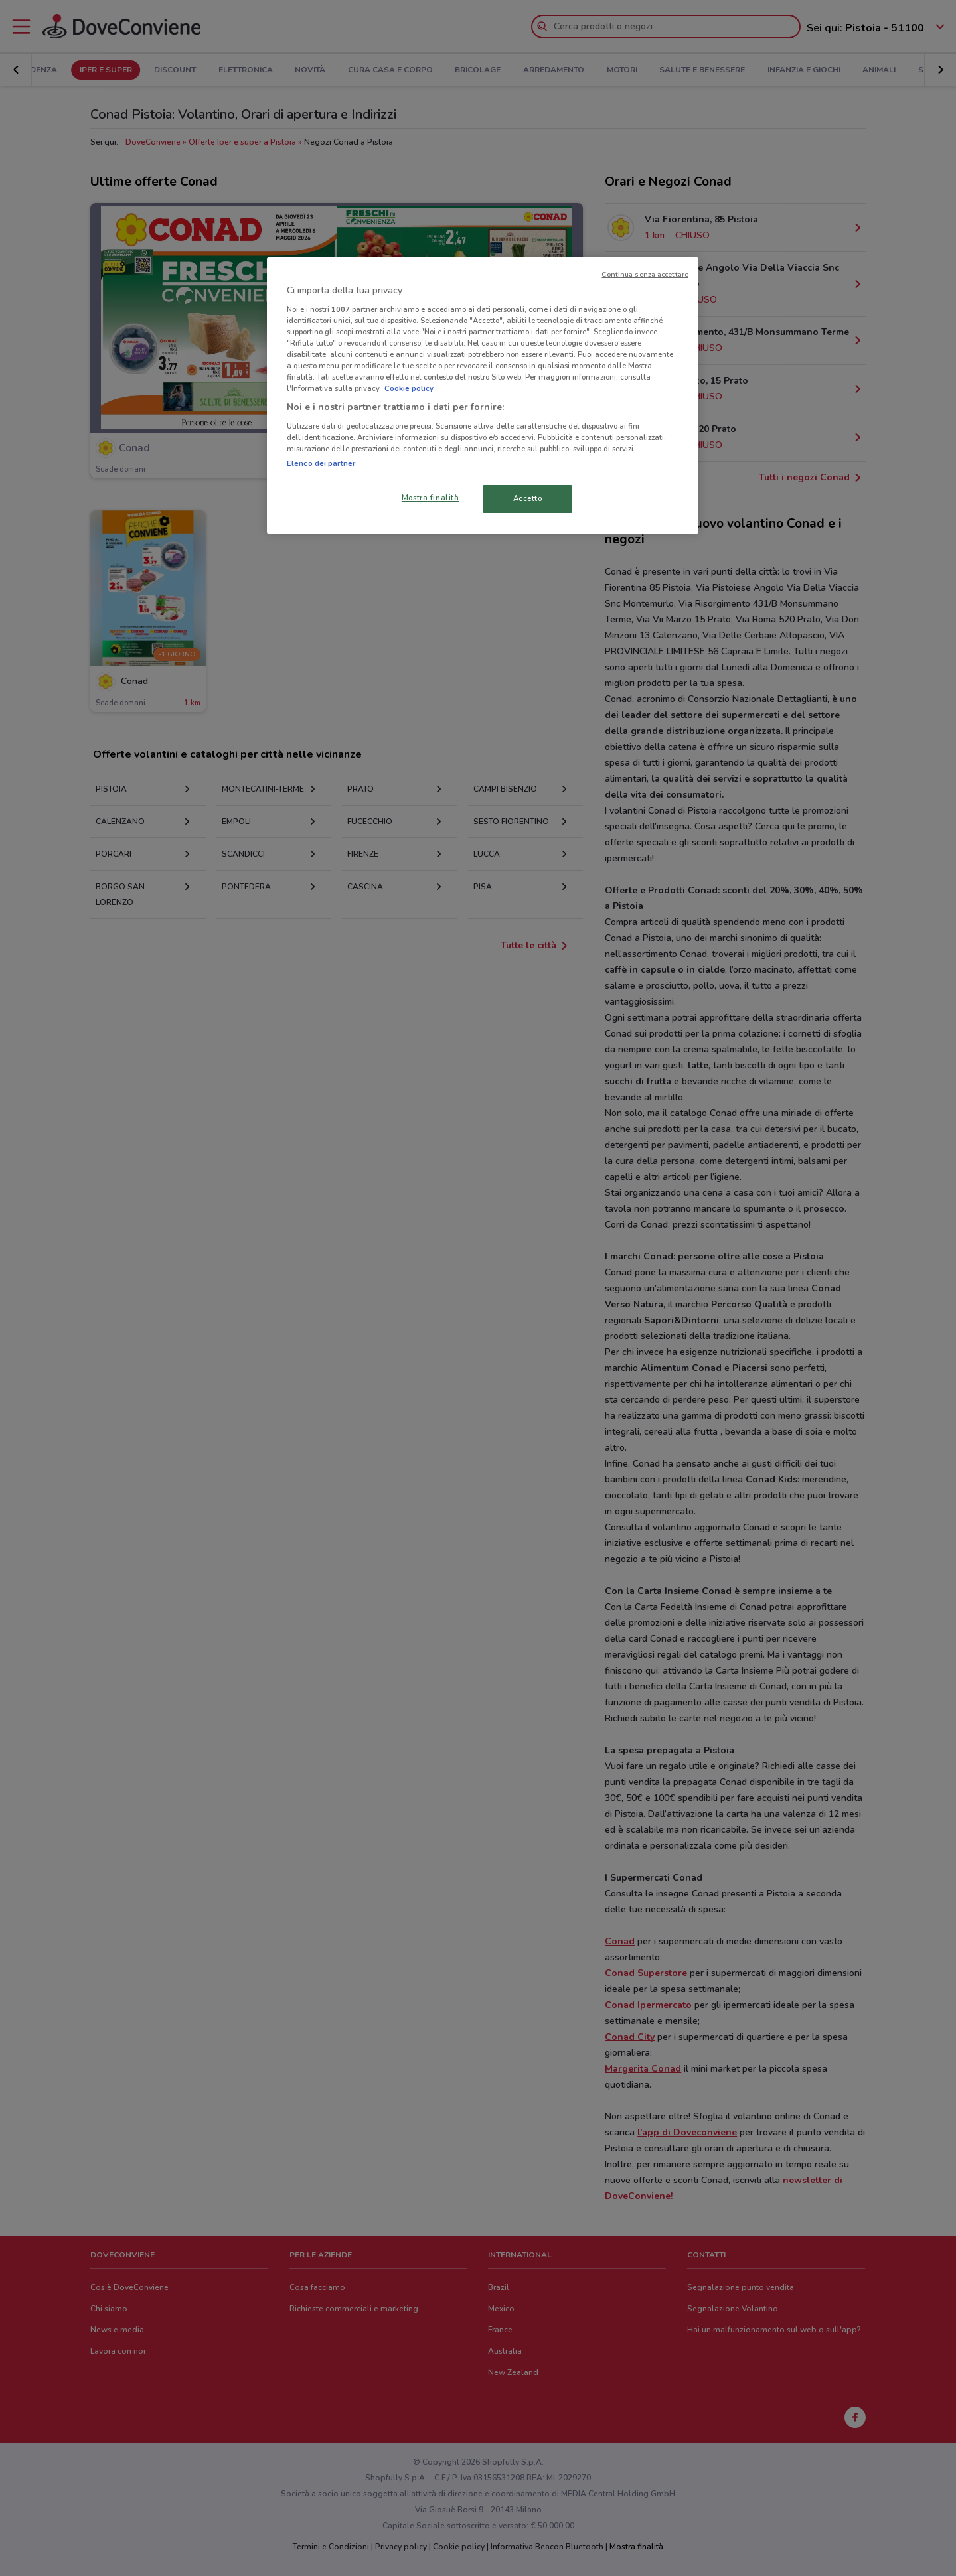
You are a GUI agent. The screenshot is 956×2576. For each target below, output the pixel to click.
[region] (482, 395)
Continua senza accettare (644, 274)
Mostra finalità (430, 497)
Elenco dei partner (321, 463)
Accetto (527, 498)
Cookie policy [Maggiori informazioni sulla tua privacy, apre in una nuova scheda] (409, 388)
